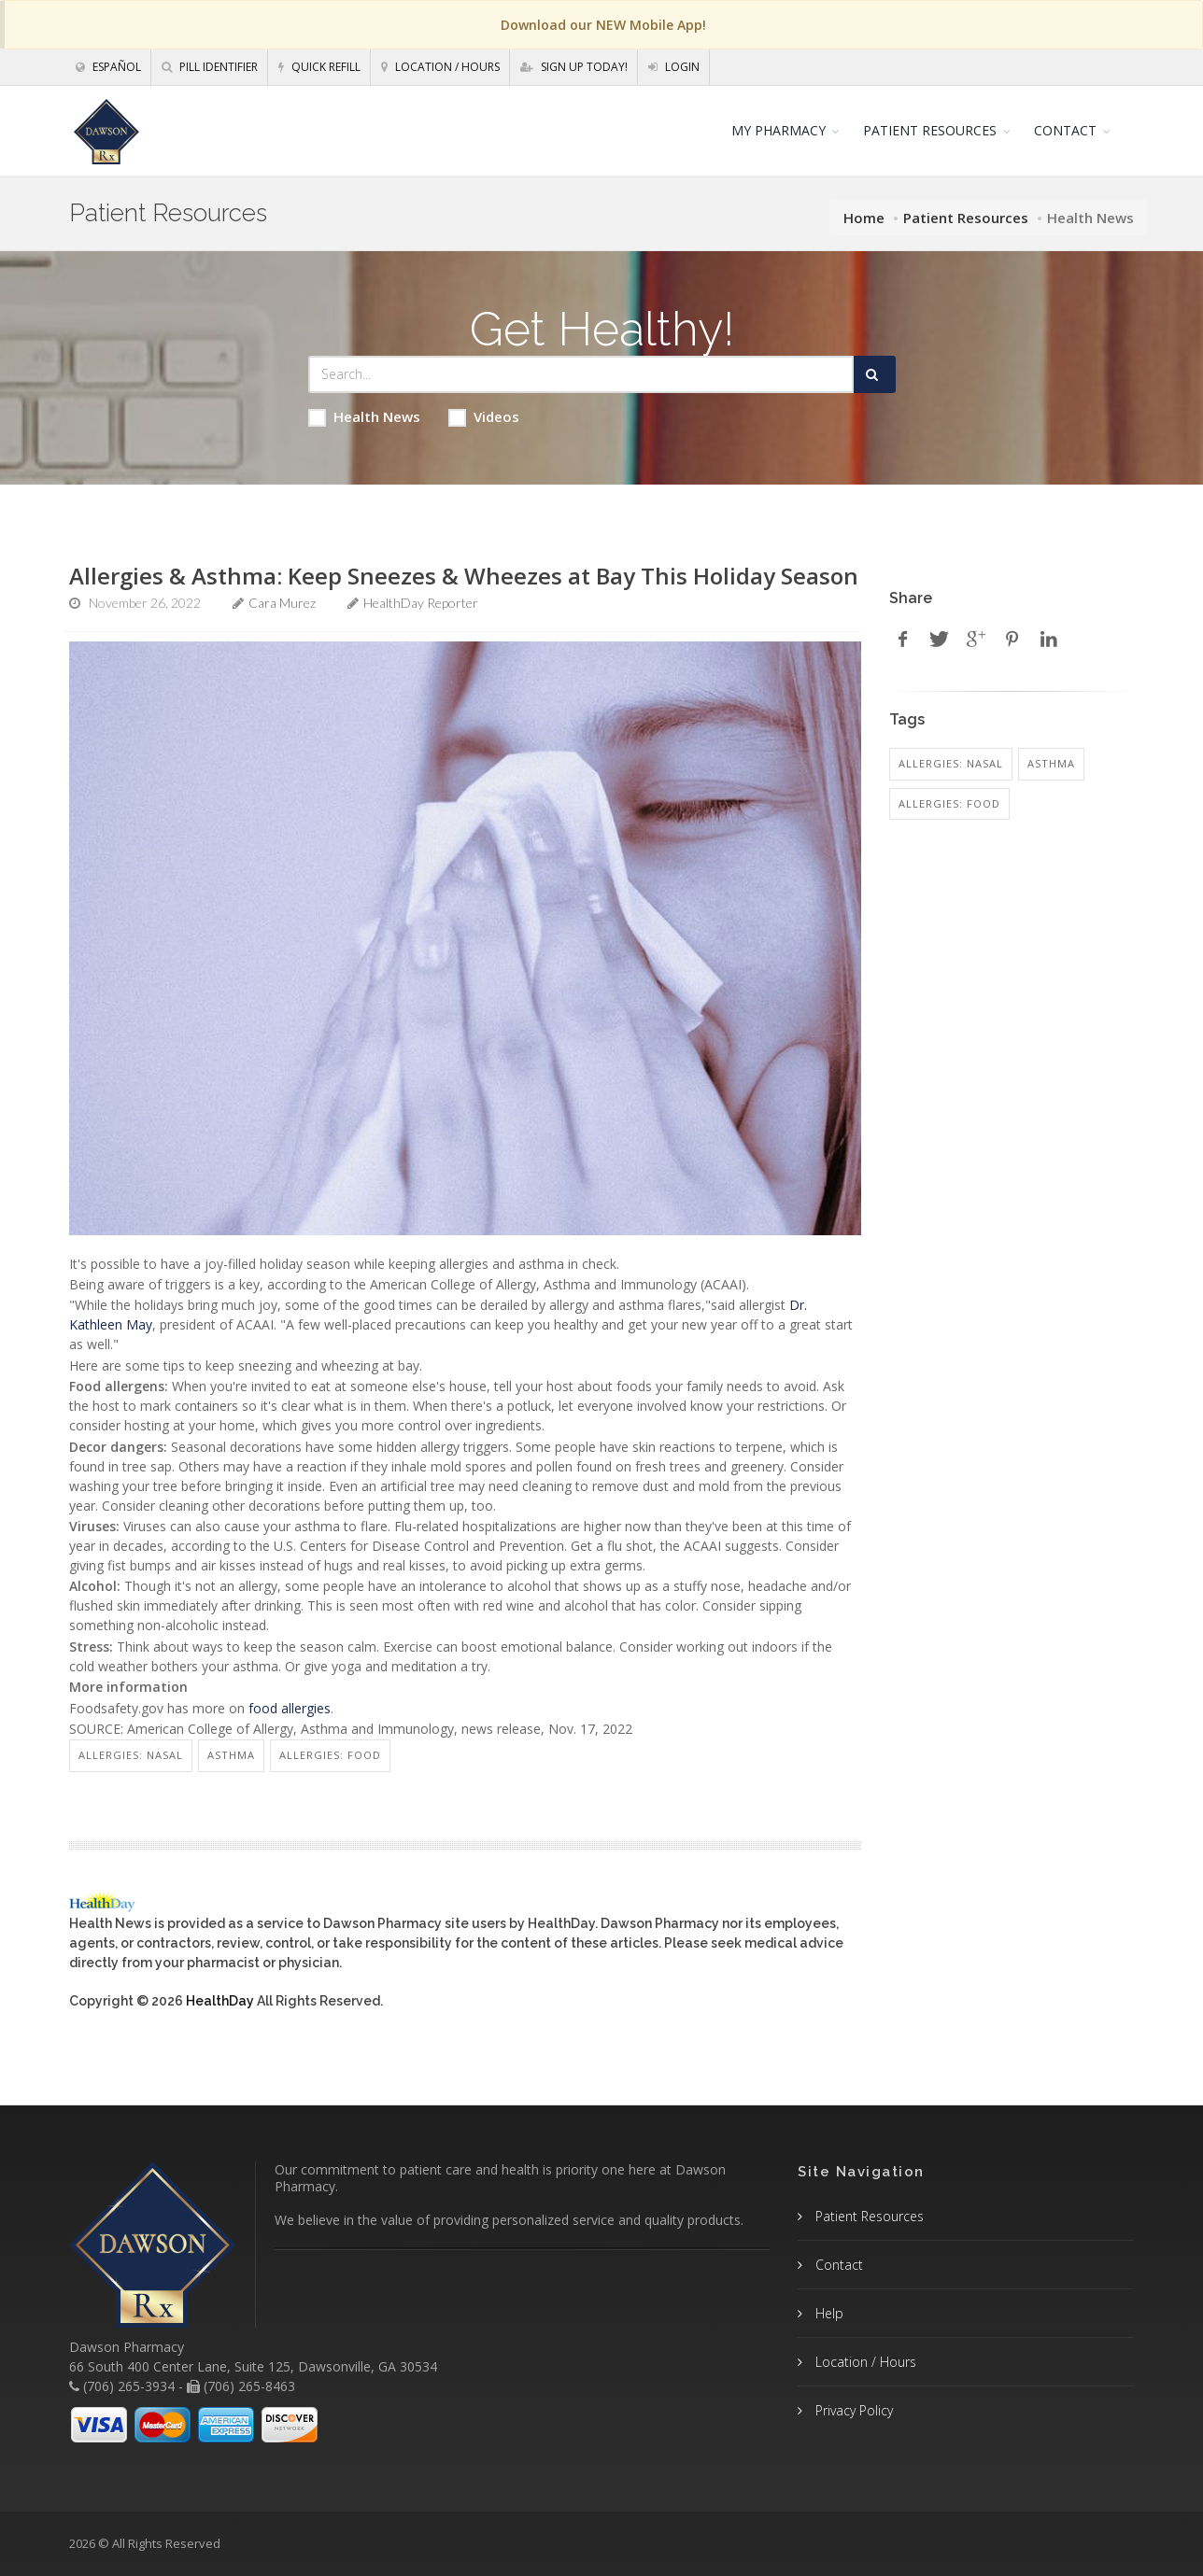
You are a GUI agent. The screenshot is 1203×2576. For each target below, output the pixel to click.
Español (108, 67)
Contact (837, 2264)
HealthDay (220, 2000)
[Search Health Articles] (581, 374)
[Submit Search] (875, 374)
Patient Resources (965, 217)
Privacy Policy (852, 2410)
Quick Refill (319, 67)
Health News (364, 417)
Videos (483, 417)
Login (674, 67)
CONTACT (1065, 130)
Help (827, 2313)
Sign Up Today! (574, 67)
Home (864, 217)
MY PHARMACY (778, 130)
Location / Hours (440, 67)
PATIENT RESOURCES (930, 130)
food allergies (289, 1708)
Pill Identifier (210, 67)
